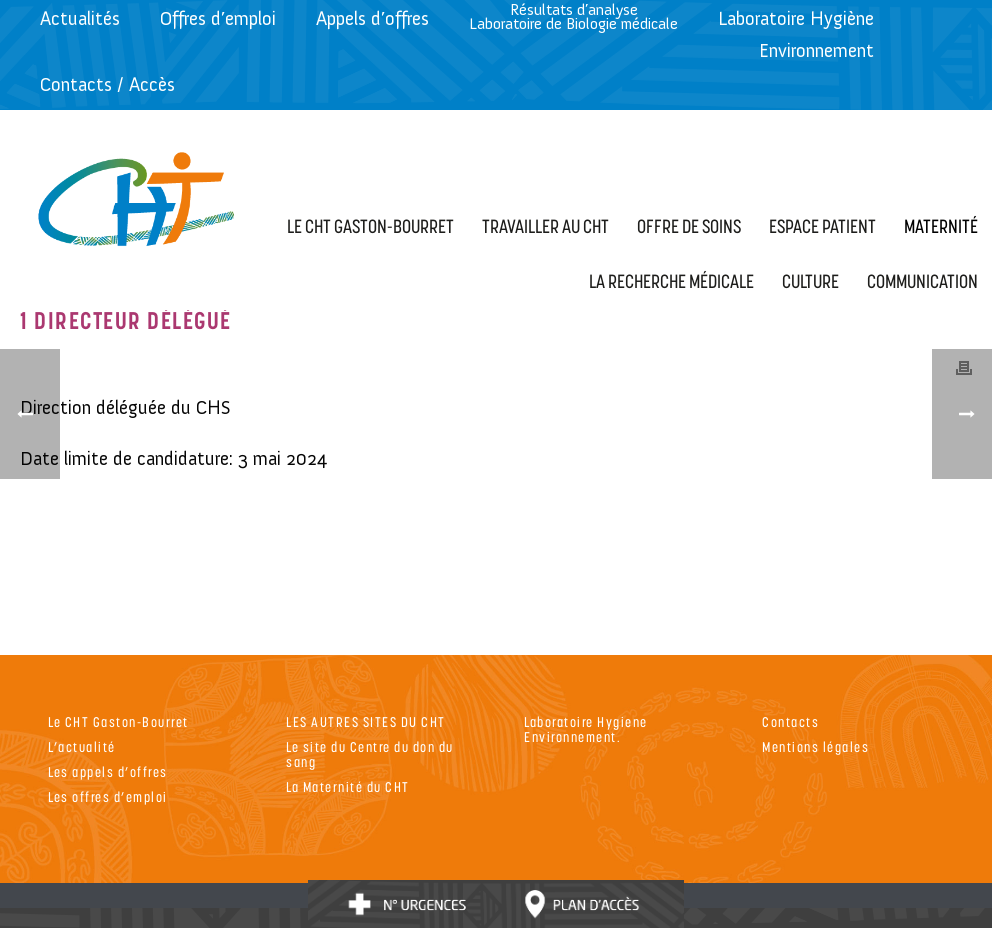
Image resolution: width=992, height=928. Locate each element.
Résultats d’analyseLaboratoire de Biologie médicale (573, 16)
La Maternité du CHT (348, 786)
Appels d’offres (372, 18)
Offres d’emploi (218, 18)
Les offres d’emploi (108, 796)
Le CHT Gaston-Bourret (118, 721)
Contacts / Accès (107, 84)
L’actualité (82, 746)
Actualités (80, 18)
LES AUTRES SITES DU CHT (366, 721)
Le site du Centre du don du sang (370, 754)
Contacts (790, 721)
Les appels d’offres (108, 771)
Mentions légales (815, 746)
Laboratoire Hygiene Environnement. (586, 729)
